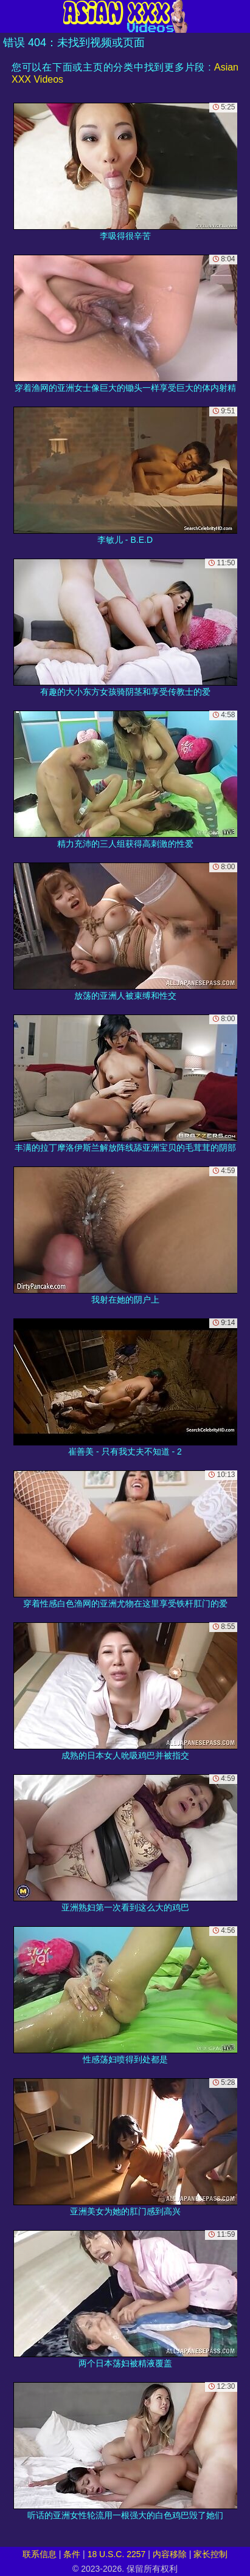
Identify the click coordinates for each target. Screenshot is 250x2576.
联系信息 (40, 2554)
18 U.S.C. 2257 (117, 2554)
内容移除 (170, 2554)
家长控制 (210, 2554)
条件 (71, 2554)
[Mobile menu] (11, 16)
